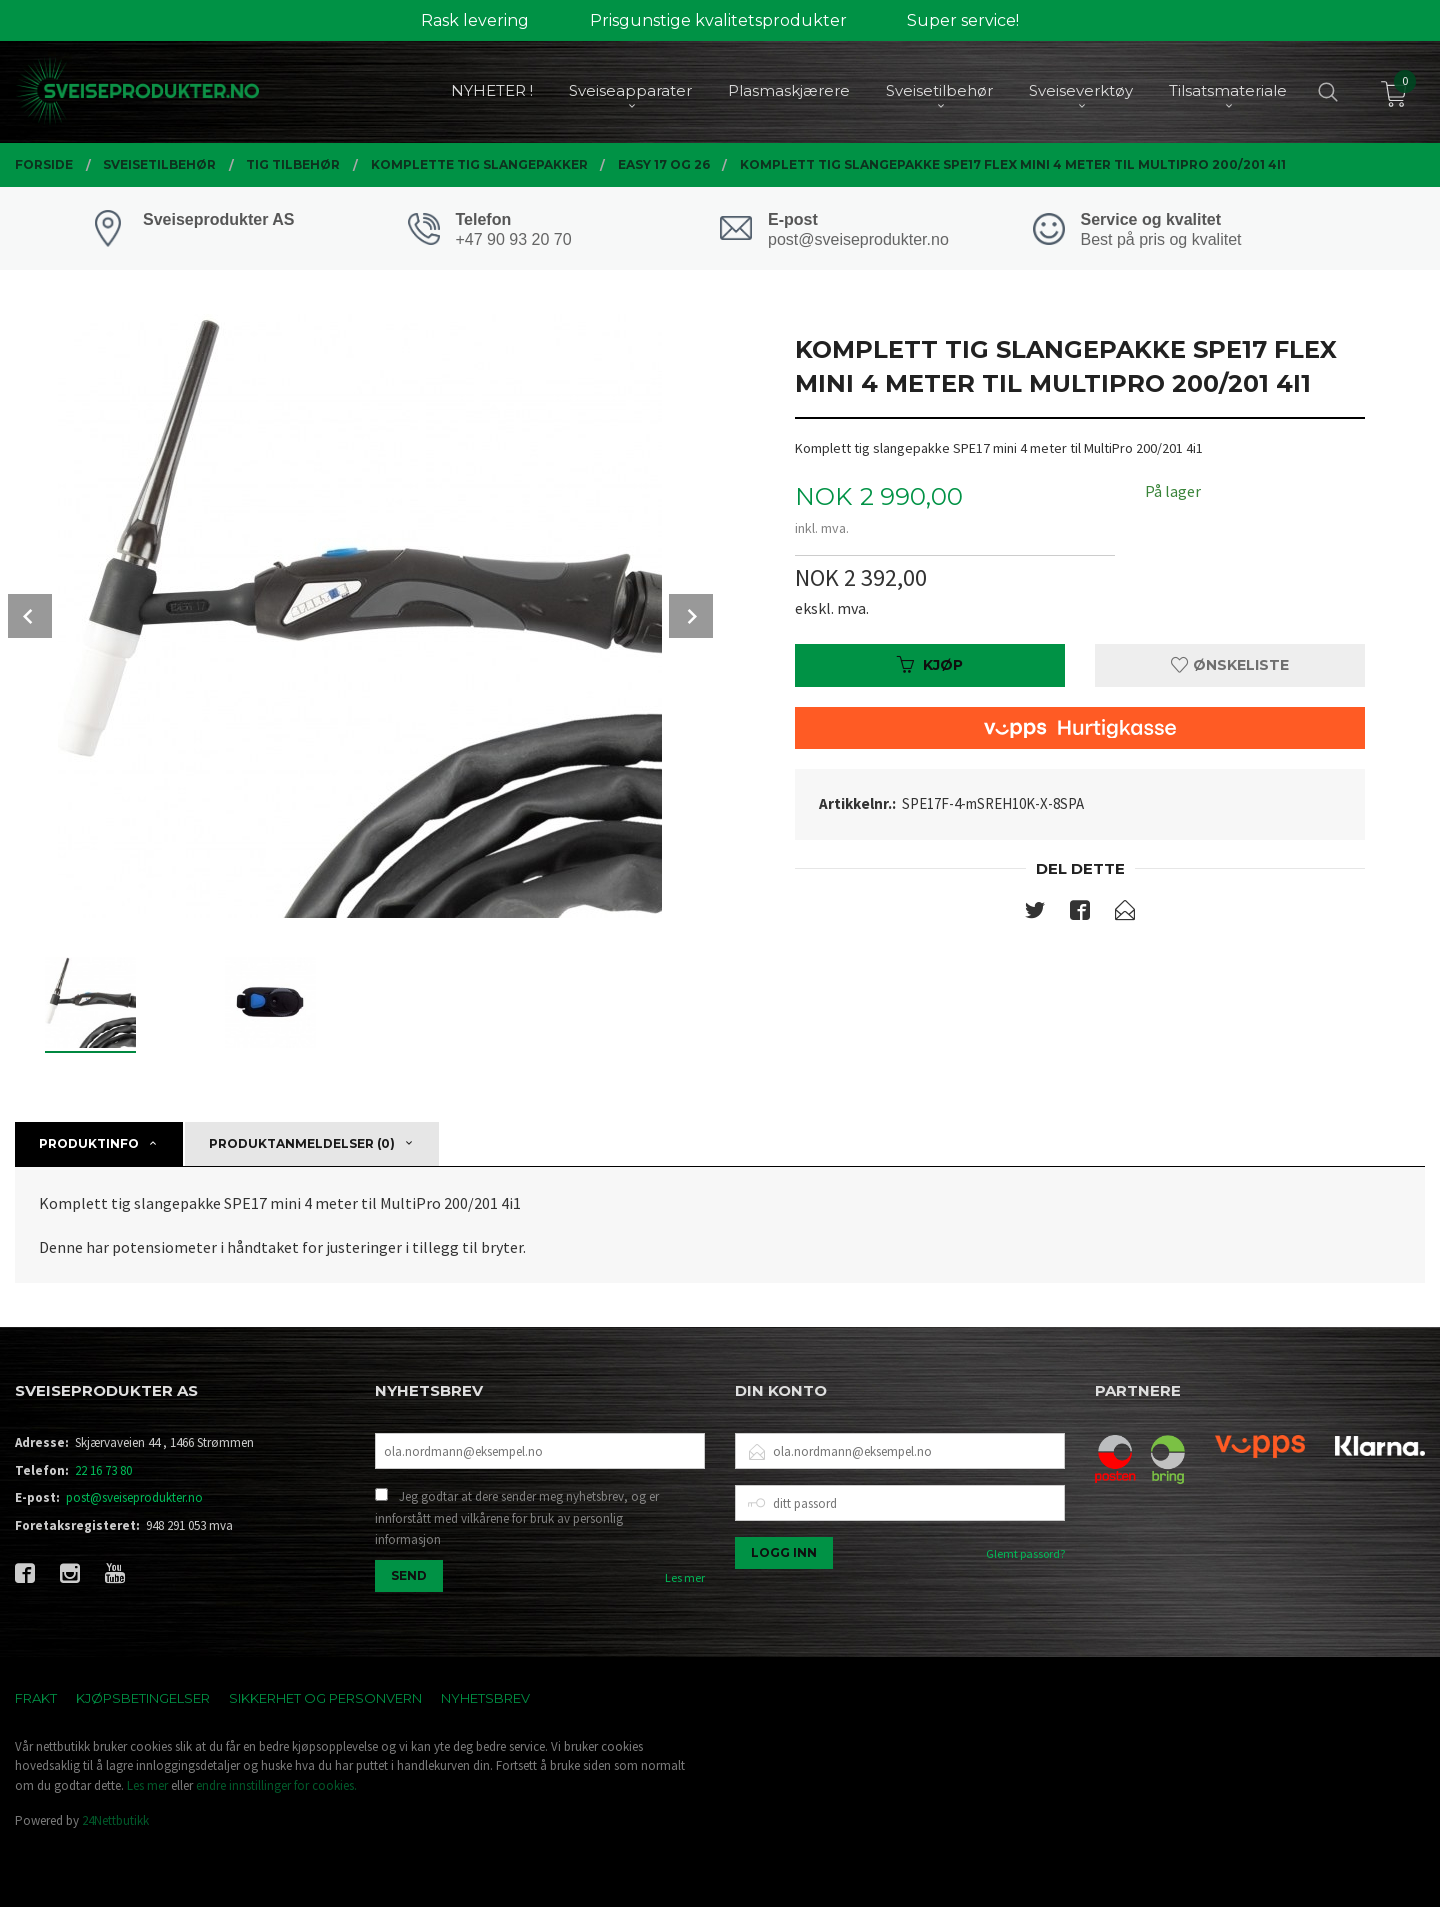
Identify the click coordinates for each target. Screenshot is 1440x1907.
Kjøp (930, 665)
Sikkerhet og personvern (325, 1698)
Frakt (36, 1698)
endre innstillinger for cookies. (276, 1785)
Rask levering (475, 20)
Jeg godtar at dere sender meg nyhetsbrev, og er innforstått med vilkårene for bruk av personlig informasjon (517, 1518)
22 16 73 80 (103, 1470)
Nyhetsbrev (485, 1698)
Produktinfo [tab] (89, 1143)
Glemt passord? (1025, 1553)
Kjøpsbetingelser (143, 1698)
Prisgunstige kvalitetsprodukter (718, 20)
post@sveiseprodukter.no (134, 1497)
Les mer (685, 1577)
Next (691, 616)
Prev (30, 616)
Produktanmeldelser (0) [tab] (302, 1143)
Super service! (963, 20)
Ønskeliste (1230, 665)
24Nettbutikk (115, 1820)
